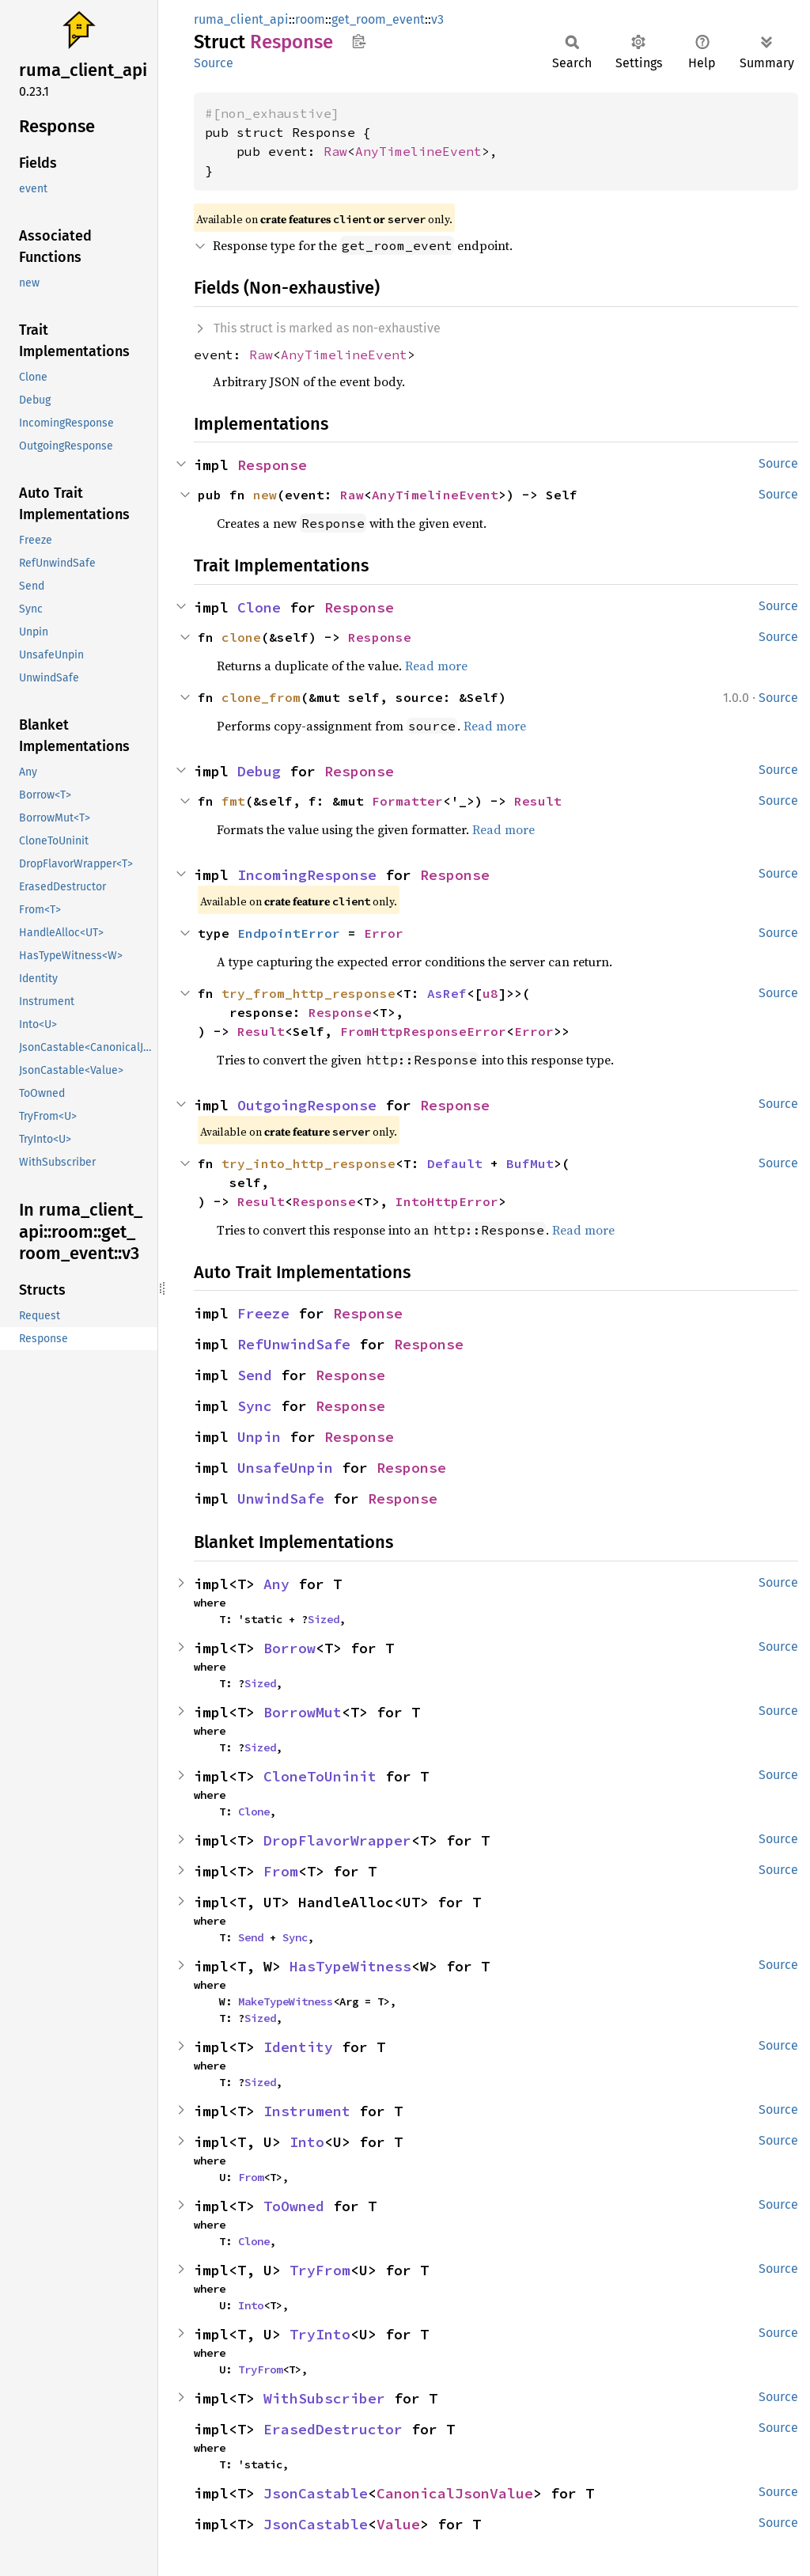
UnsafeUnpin (285, 1468)
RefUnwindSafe (293, 1344)
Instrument (306, 2111)
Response (272, 465)
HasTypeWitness (350, 1966)
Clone (259, 607)
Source (213, 62)
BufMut (530, 1163)
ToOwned (293, 2206)
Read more (436, 665)
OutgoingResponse (307, 1105)
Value (398, 2524)
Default (455, 1163)
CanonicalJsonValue (455, 2493)
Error (383, 933)
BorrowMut (302, 1712)
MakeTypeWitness (285, 2001)
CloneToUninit (320, 1776)
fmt (233, 801)
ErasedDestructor (333, 2429)
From (280, 1871)
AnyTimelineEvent (418, 151)
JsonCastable (315, 2493)
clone (241, 637)
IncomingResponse (307, 875)
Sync (254, 1406)
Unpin (259, 1437)
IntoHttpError (447, 1201)
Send (254, 1375)
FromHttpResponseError (423, 1031)
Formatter (407, 801)
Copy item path (359, 41)
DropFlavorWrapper (337, 1840)
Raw (335, 151)
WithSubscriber (324, 2398)
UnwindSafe (280, 1498)
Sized (323, 1619)
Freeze (263, 1313)
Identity (298, 2047)
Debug (259, 771)
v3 (437, 19)
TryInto (320, 2334)
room (310, 19)
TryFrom (320, 2270)
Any (276, 1584)
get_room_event (378, 19)
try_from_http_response (308, 993)
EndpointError (288, 933)
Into (307, 2142)
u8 (490, 993)
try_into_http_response (308, 1163)
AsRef (447, 993)
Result (538, 801)
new (265, 495)
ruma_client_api (241, 19)
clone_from (261, 697)
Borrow (289, 1648)
